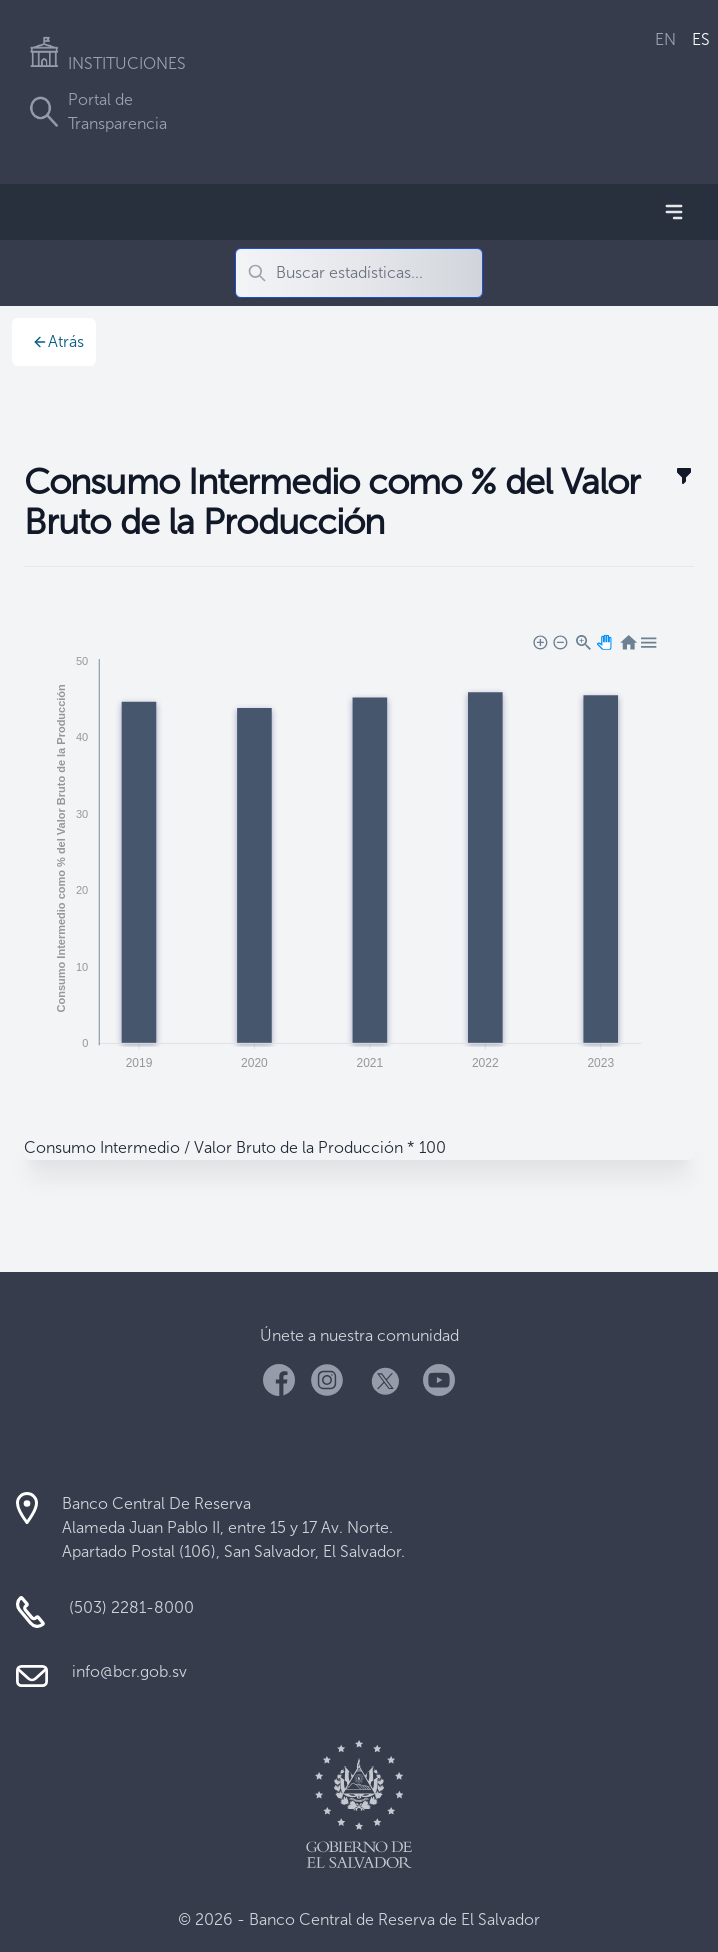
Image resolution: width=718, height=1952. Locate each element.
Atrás (58, 341)
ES (701, 39)
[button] (539, 641)
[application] (359, 856)
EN (665, 39)
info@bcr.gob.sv (129, 1671)
